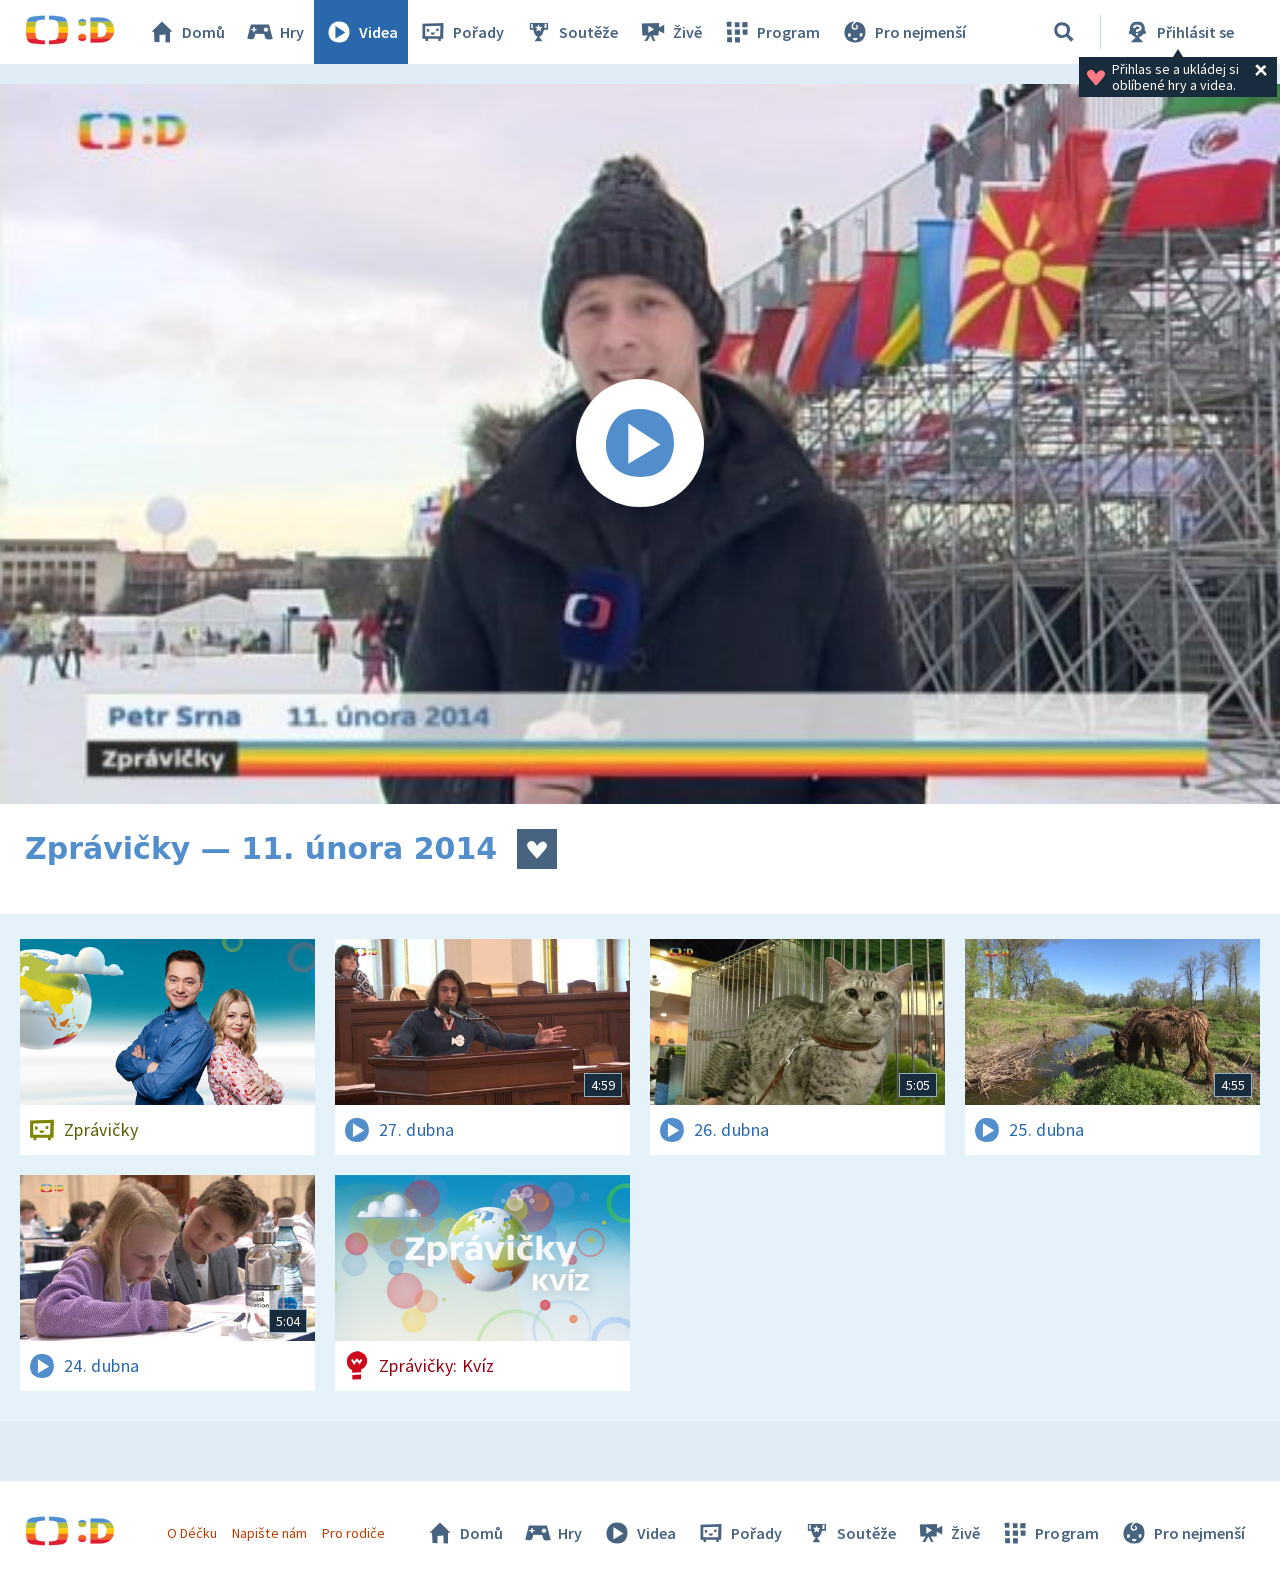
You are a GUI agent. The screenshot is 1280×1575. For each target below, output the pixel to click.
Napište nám (269, 1533)
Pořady (461, 32)
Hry (274, 32)
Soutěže (571, 32)
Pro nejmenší (903, 32)
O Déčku (192, 1533)
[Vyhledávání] (1064, 32)
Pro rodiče (353, 1533)
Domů (186, 32)
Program (771, 32)
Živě (670, 32)
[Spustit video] (640, 444)
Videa (361, 32)
